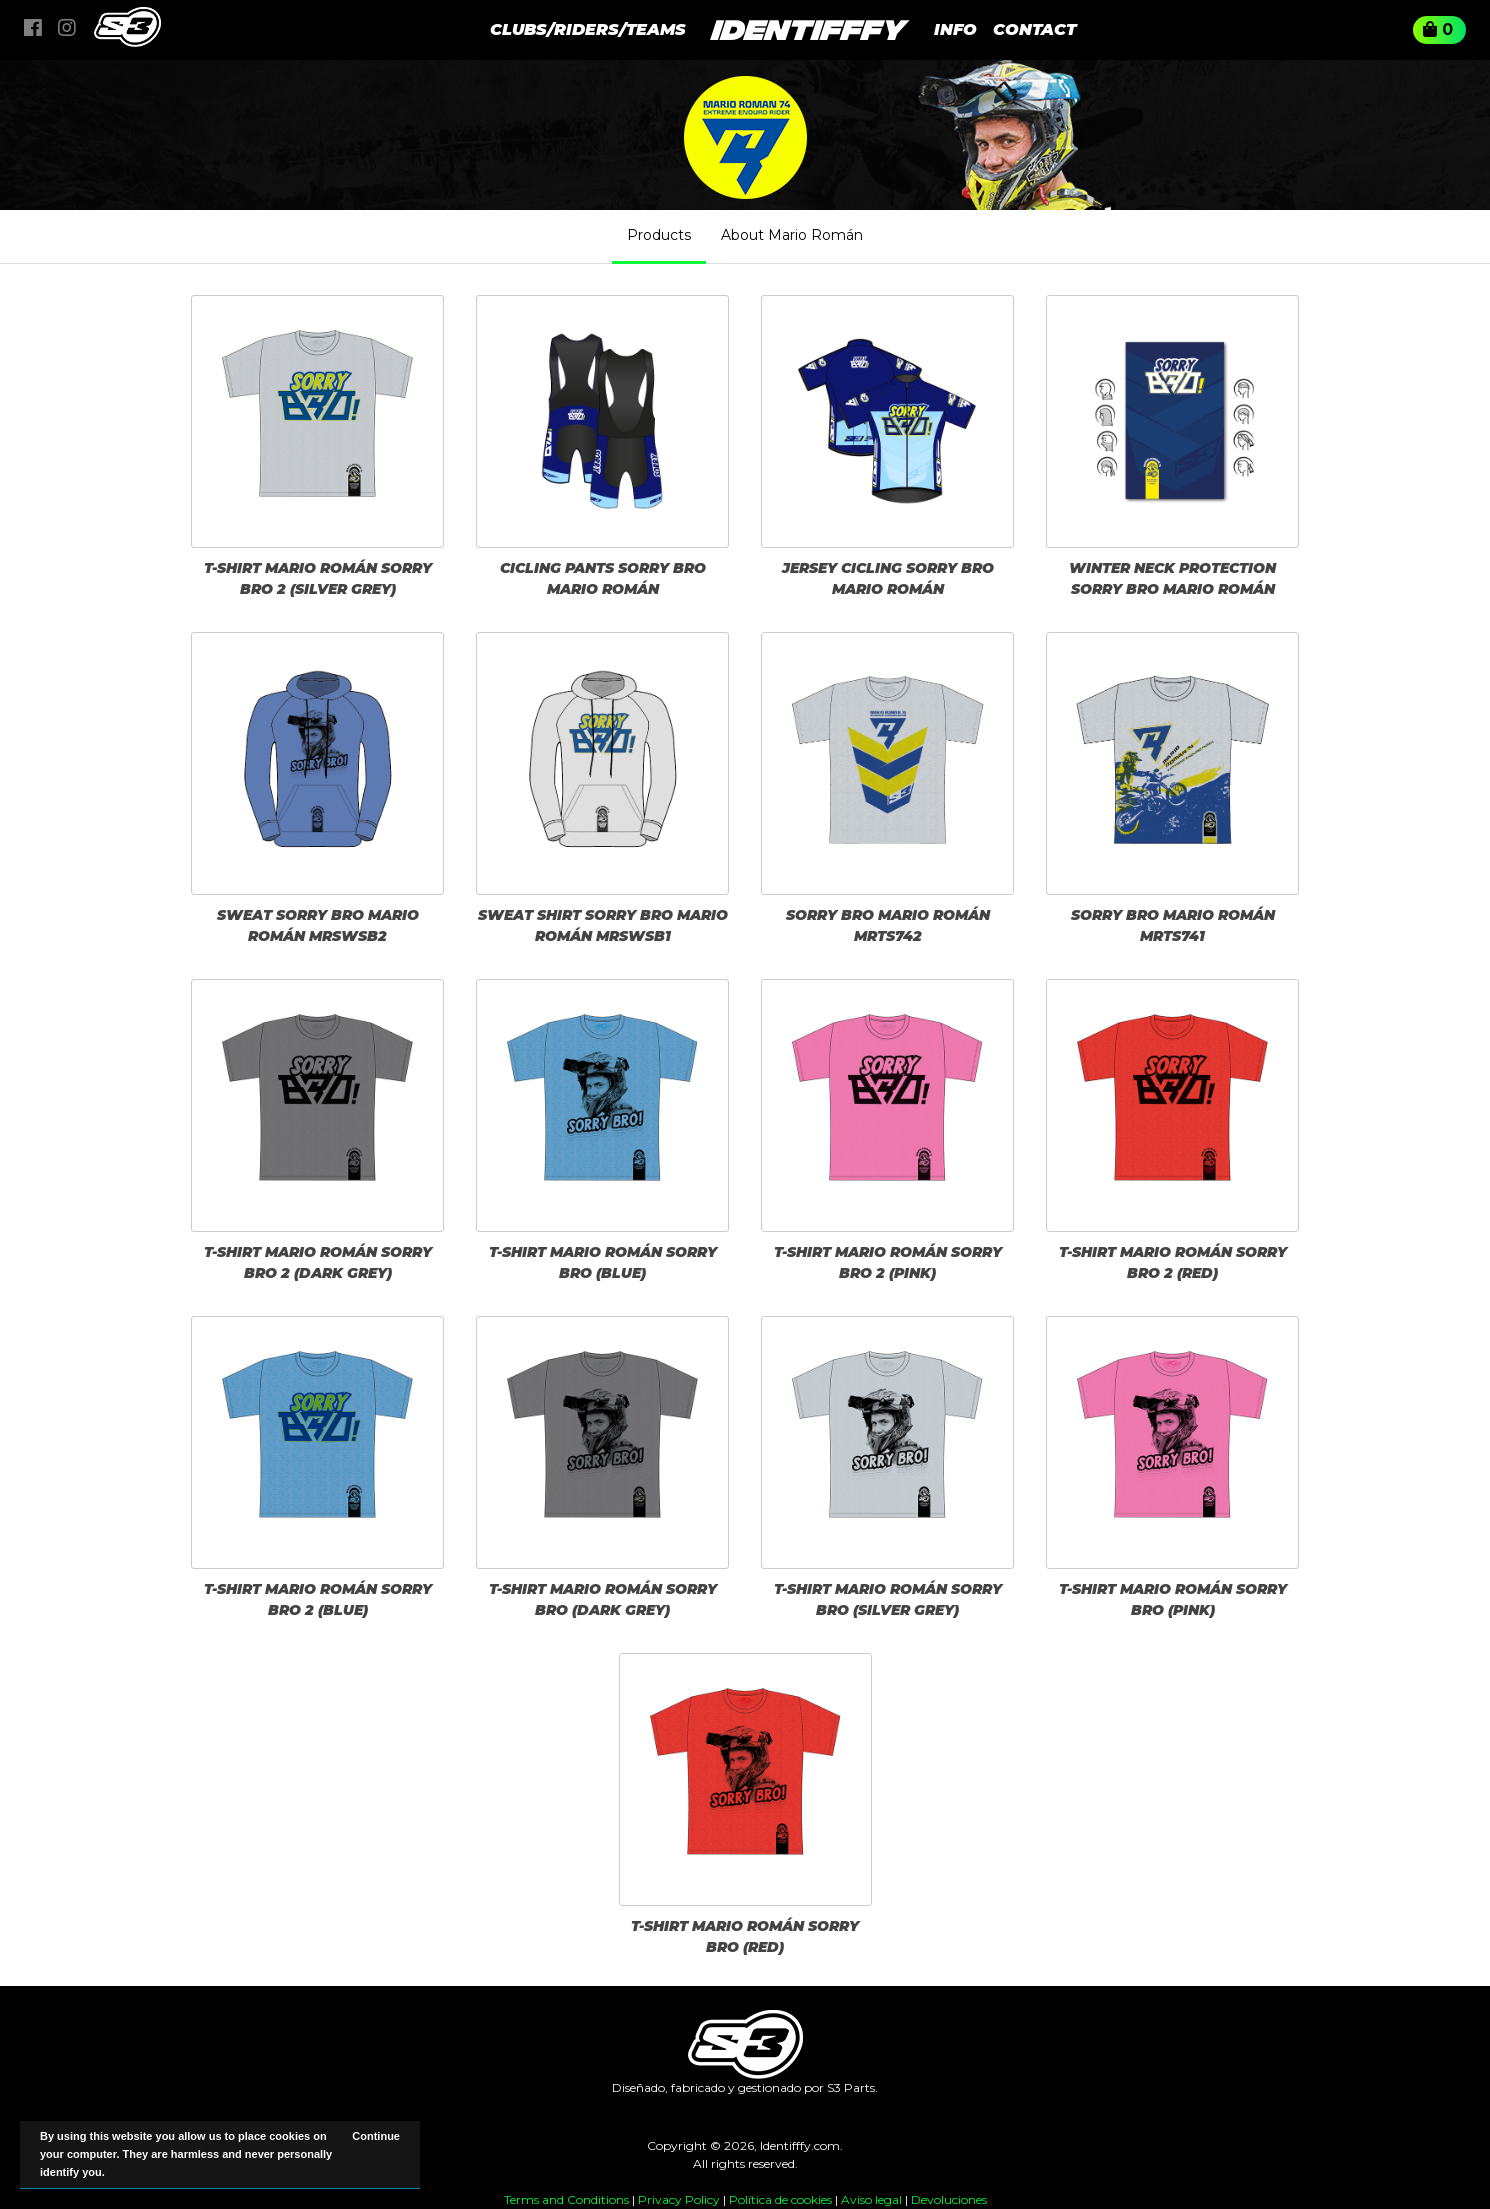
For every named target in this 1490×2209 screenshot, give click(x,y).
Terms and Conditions (566, 2199)
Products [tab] (659, 235)
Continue (376, 2136)
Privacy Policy (679, 2199)
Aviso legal (871, 2199)
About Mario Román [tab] (792, 235)
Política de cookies (780, 2199)
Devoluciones (949, 2199)
